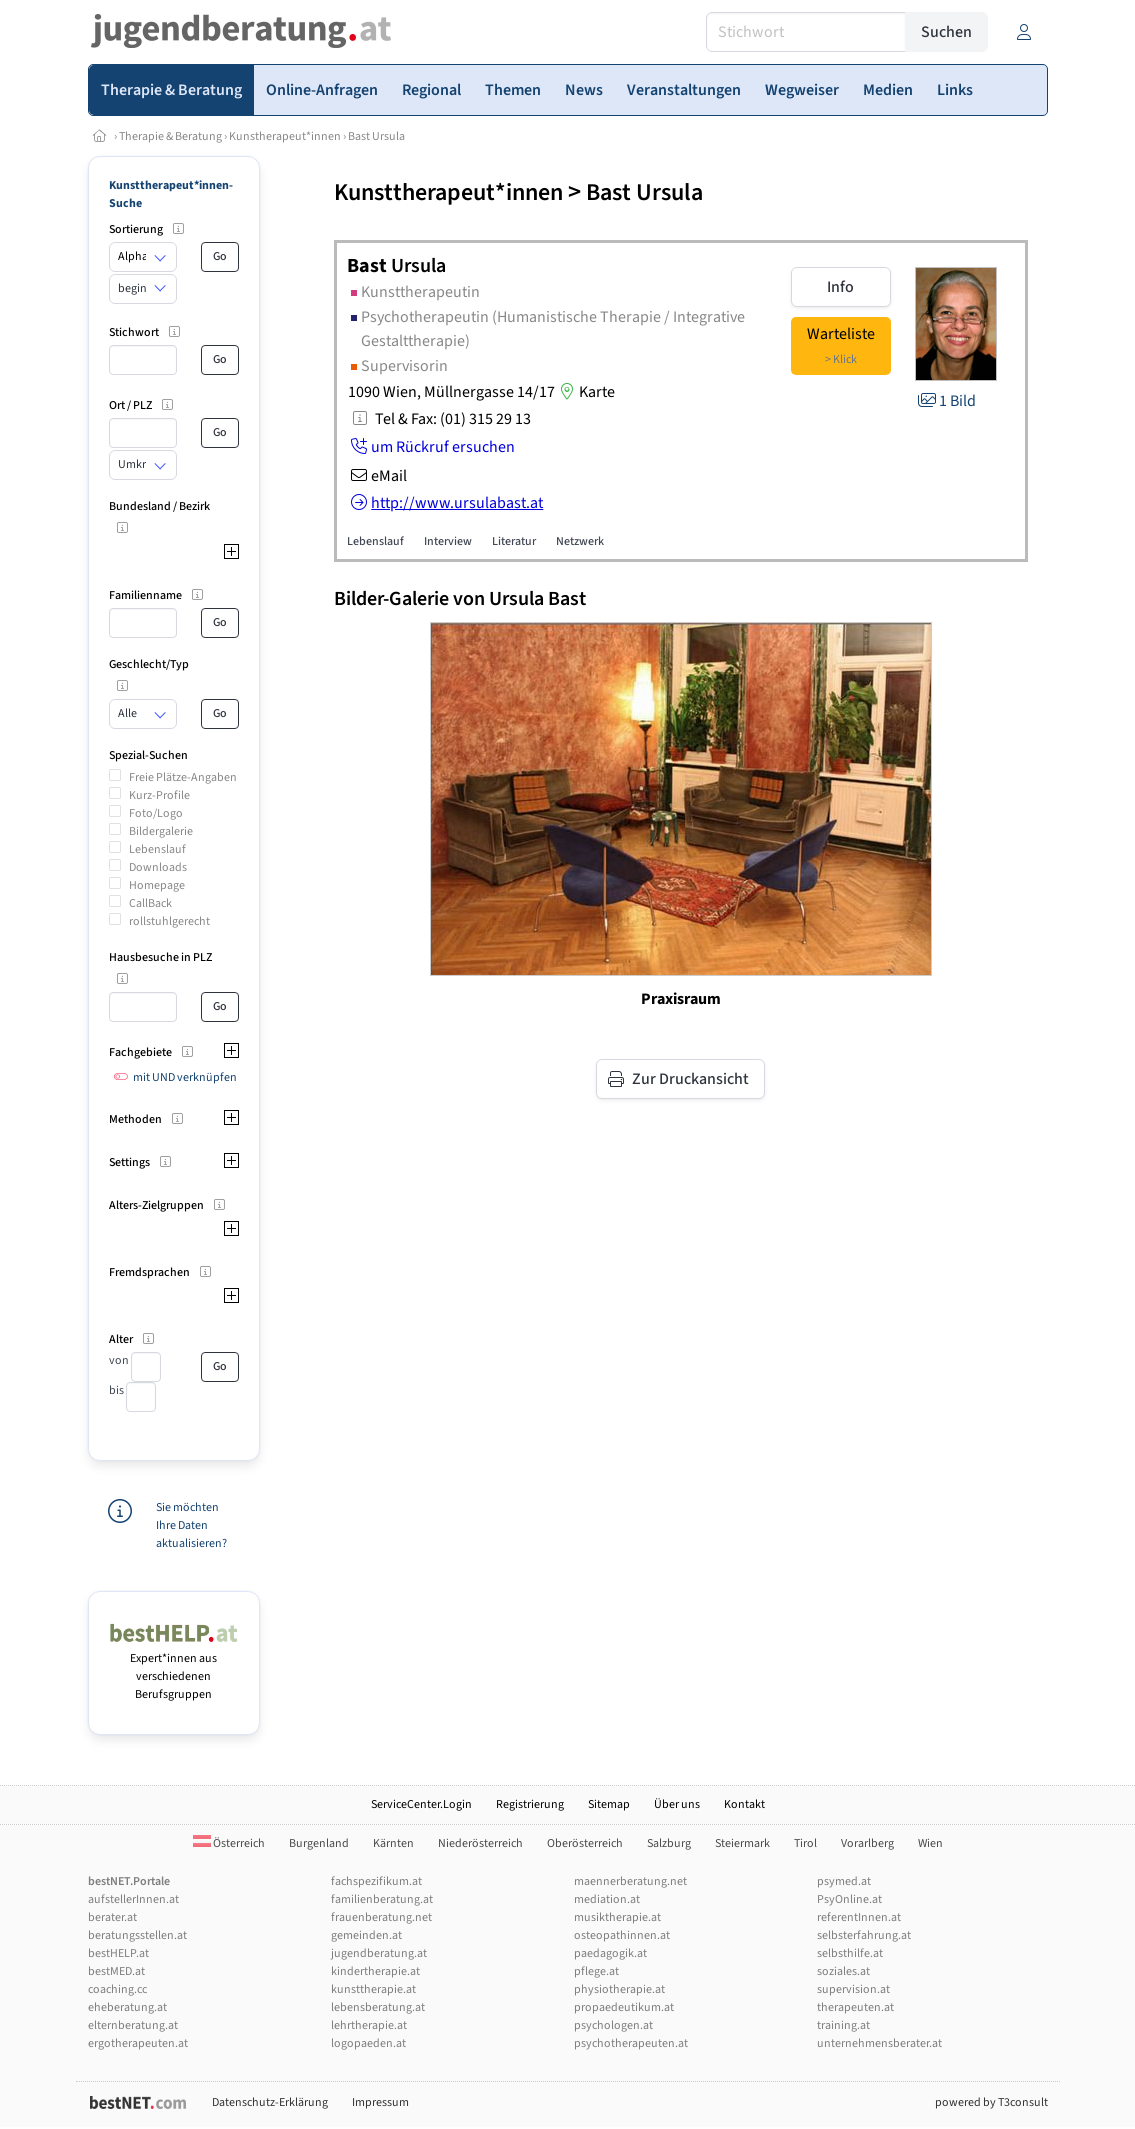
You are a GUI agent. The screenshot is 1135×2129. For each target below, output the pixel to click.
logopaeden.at (368, 2043)
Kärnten (393, 1843)
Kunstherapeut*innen (285, 136)
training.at (843, 2025)
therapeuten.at (855, 2007)
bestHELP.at (118, 1953)
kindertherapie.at (375, 1971)
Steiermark (742, 1843)
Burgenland (319, 1843)
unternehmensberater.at (879, 2043)
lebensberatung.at (378, 2007)
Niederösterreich (480, 1843)
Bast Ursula (376, 136)
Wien (930, 1843)
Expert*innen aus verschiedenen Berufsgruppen (174, 1667)
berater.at (112, 1917)
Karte (585, 392)
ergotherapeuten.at (138, 2043)
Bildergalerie (161, 831)
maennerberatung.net (630, 1881)
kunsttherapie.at (373, 1989)
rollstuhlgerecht (169, 921)
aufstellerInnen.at (133, 1899)
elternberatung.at (133, 2025)
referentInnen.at (859, 1917)
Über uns (677, 1804)
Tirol (805, 1843)
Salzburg (669, 1843)
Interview (448, 541)
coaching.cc (117, 1989)
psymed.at (844, 1881)
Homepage (157, 885)
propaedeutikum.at (624, 2007)
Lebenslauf (157, 849)
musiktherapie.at (617, 1917)
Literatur (514, 541)
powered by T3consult (991, 2102)
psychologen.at (613, 2025)
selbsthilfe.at (850, 1953)
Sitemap (609, 1804)
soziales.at (843, 1971)
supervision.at (853, 1989)
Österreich (229, 1843)
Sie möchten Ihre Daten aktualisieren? (191, 1525)
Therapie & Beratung (170, 136)
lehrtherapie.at (369, 2025)
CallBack (150, 903)
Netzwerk (580, 541)
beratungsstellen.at (137, 1935)
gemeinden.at (366, 1935)
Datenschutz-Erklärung (270, 2102)
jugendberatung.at (379, 1953)
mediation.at (607, 1899)
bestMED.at (116, 1971)
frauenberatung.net (381, 1917)
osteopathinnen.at (622, 1935)
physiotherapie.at (619, 1989)
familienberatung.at (382, 1899)
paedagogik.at (610, 1953)
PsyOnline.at (849, 1899)
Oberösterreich (585, 1843)
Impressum (380, 2102)
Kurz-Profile (159, 795)
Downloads (158, 867)
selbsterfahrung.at (864, 1935)
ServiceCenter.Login (421, 1804)
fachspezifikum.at (376, 1881)
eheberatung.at (127, 2007)
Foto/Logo (156, 813)
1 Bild (945, 401)
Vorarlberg (867, 1843)
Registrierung (530, 1804)
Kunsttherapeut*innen (448, 192)
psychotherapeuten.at (631, 2043)
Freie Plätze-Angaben (183, 777)
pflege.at (596, 1971)
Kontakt (744, 1804)
